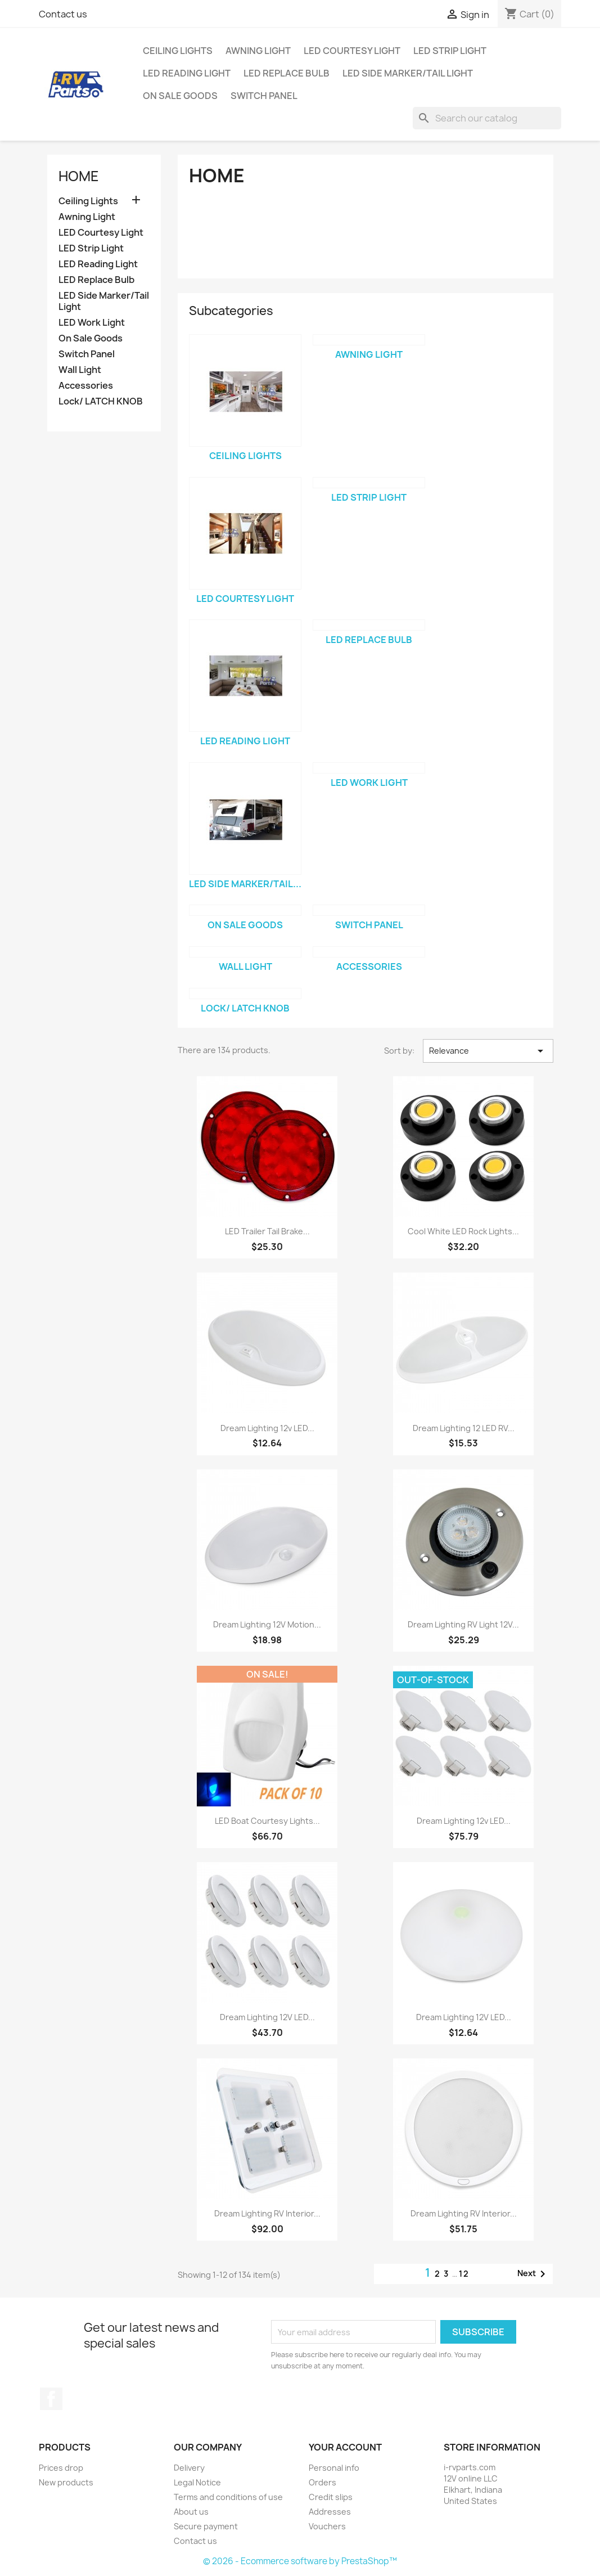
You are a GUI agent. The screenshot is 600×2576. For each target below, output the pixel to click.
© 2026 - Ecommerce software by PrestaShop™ (300, 2561)
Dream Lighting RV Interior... (267, 2213)
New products (66, 2482)
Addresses (330, 2511)
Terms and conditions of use (228, 2497)
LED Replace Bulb (286, 73)
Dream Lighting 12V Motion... (267, 1624)
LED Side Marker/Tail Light (407, 73)
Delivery (189, 2467)
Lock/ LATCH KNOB (100, 401)
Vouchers (327, 2526)
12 (464, 2273)
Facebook (51, 2399)
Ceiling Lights (178, 50)
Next (533, 2274)
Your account (345, 2447)
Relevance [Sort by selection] (488, 1051)
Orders (322, 2482)
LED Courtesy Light (352, 50)
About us (191, 2511)
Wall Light (79, 370)
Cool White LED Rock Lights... (463, 1231)
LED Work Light (91, 323)
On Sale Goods (180, 95)
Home (78, 176)
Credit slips (331, 2497)
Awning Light (258, 50)
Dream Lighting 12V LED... (267, 2017)
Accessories (85, 386)
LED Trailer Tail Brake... (267, 1231)
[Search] (487, 118)
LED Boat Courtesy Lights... (267, 1820)
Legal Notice (197, 2482)
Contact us (63, 14)
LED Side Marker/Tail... (245, 884)
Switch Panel (264, 95)
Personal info (334, 2467)
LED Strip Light (449, 50)
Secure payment (206, 2526)
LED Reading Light (187, 73)
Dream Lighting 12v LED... (267, 1428)
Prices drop (61, 2467)
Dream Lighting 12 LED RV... (464, 1428)
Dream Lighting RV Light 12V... (463, 1624)
